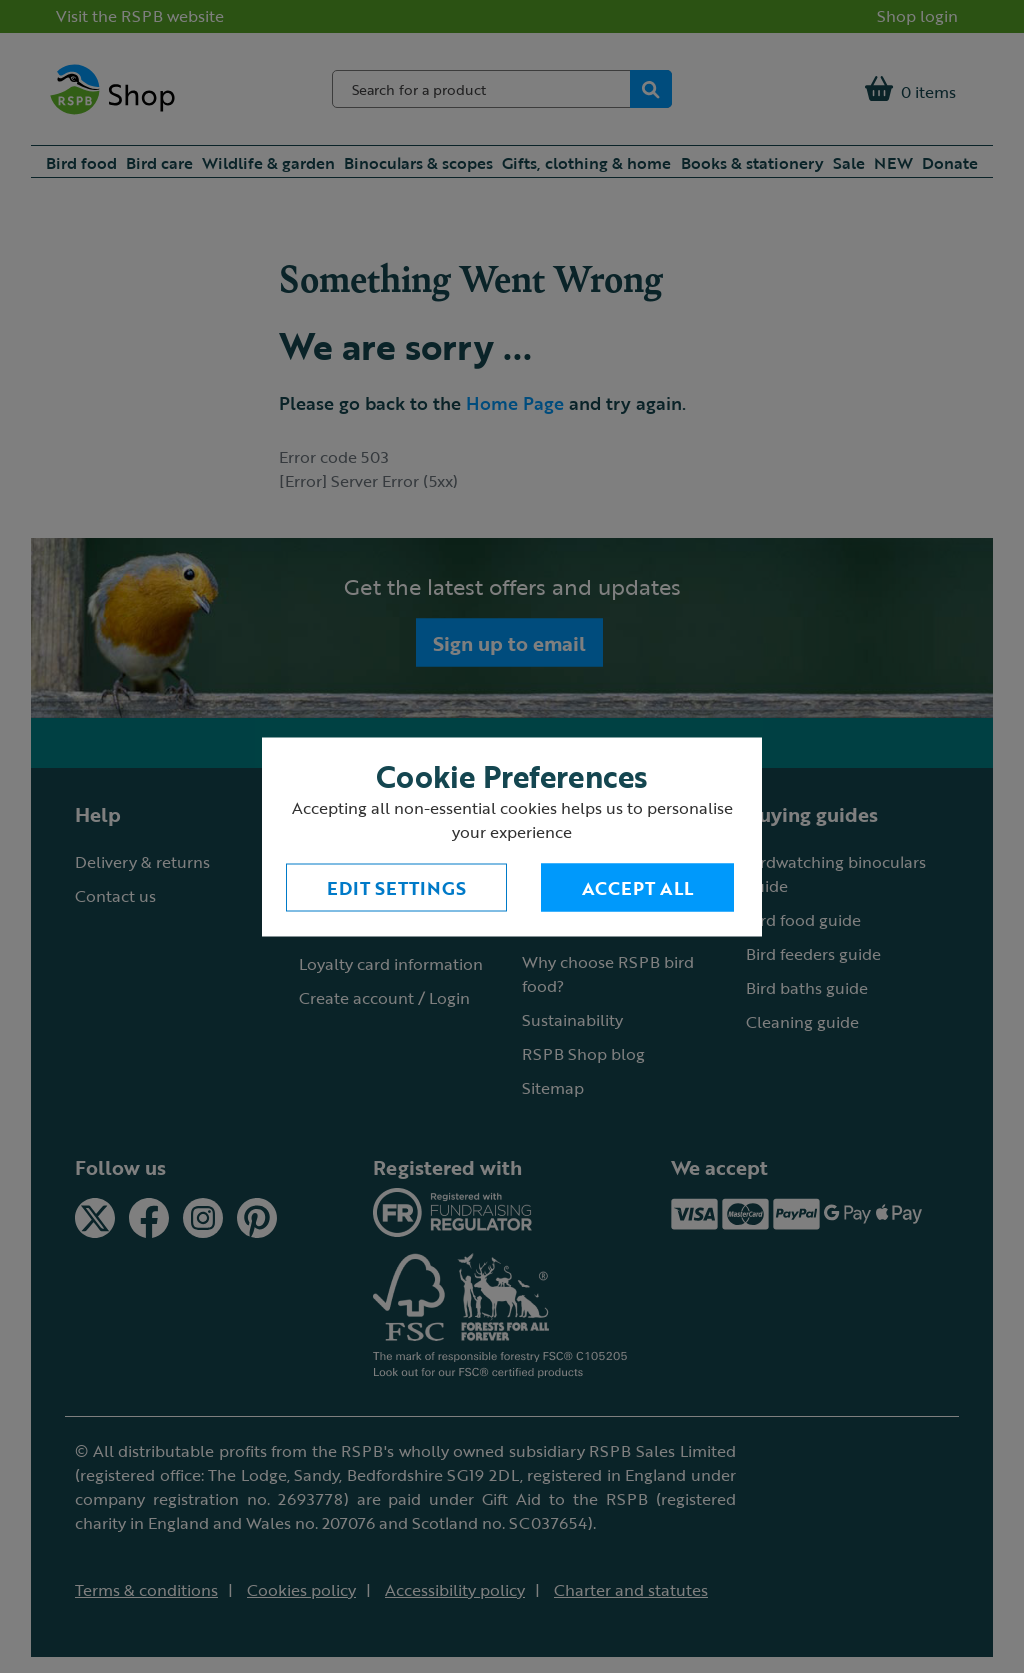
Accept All (637, 887)
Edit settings (396, 887)
